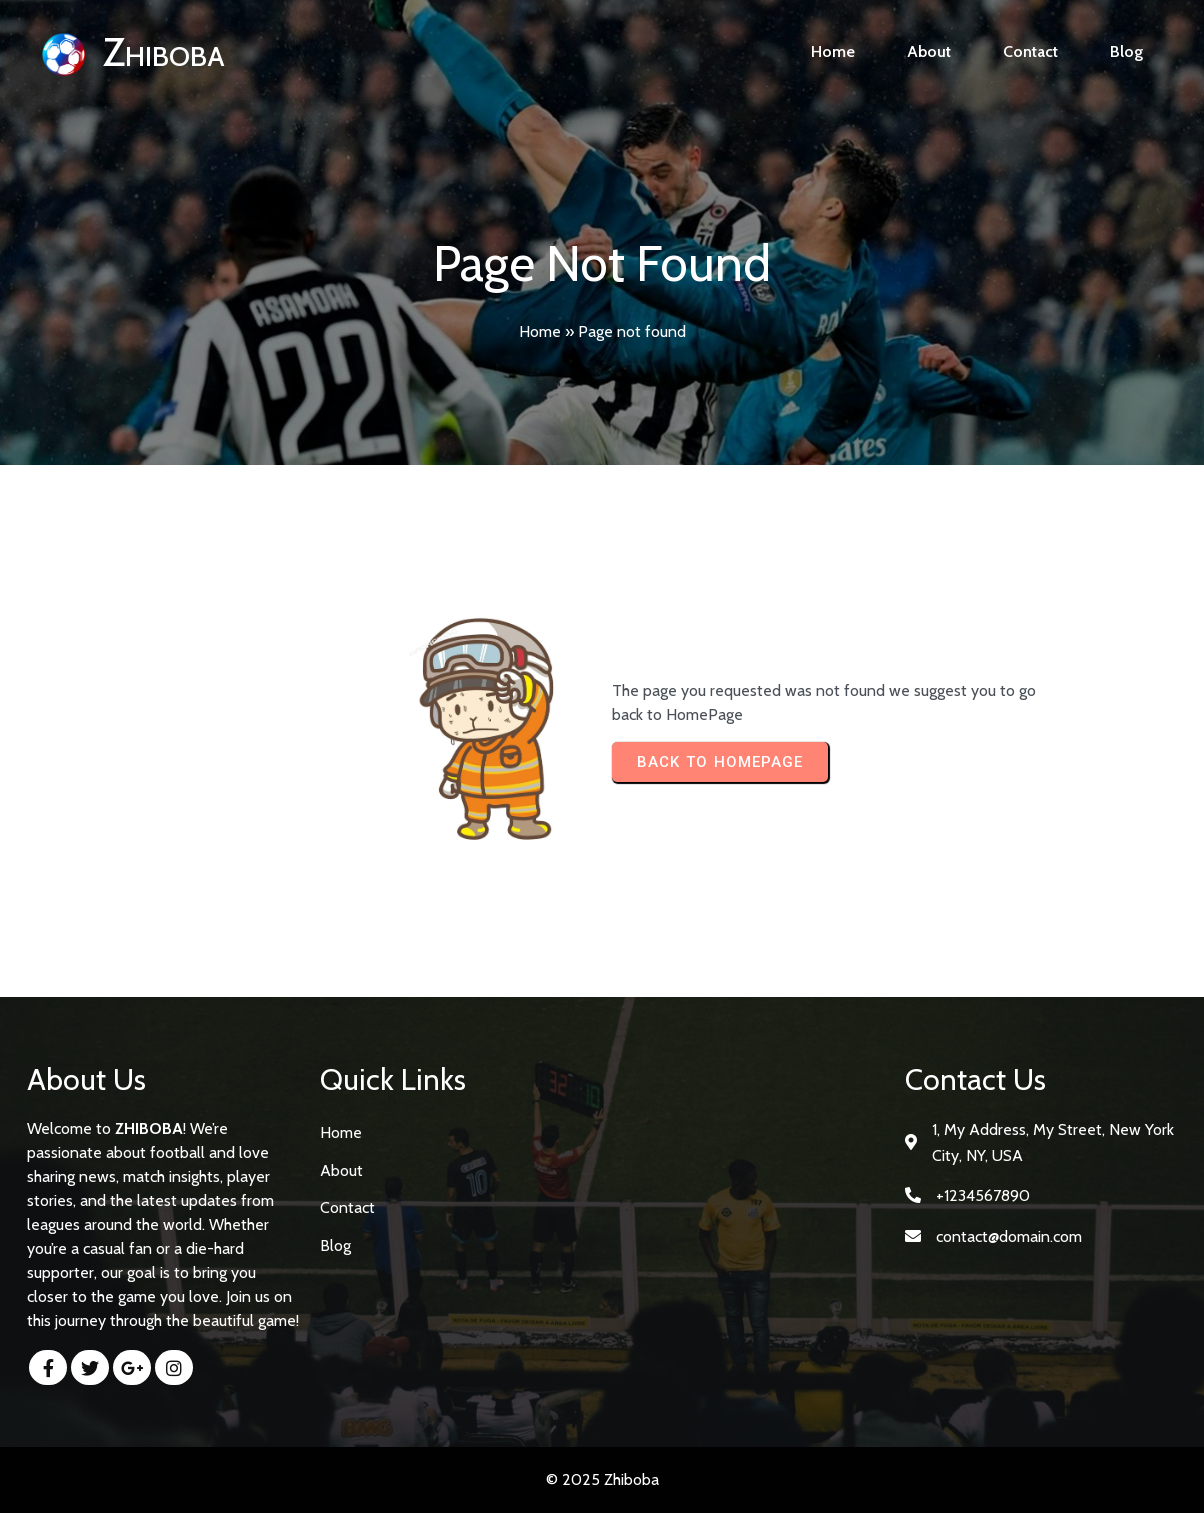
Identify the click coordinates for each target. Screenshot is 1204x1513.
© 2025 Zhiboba (602, 1479)
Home (540, 331)
